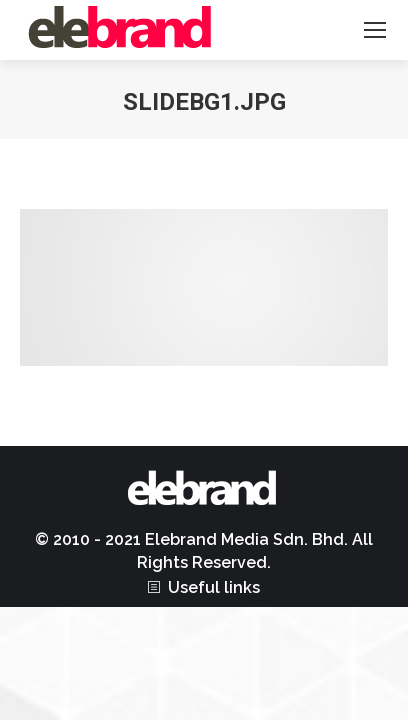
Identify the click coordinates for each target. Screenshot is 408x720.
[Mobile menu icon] (375, 30)
